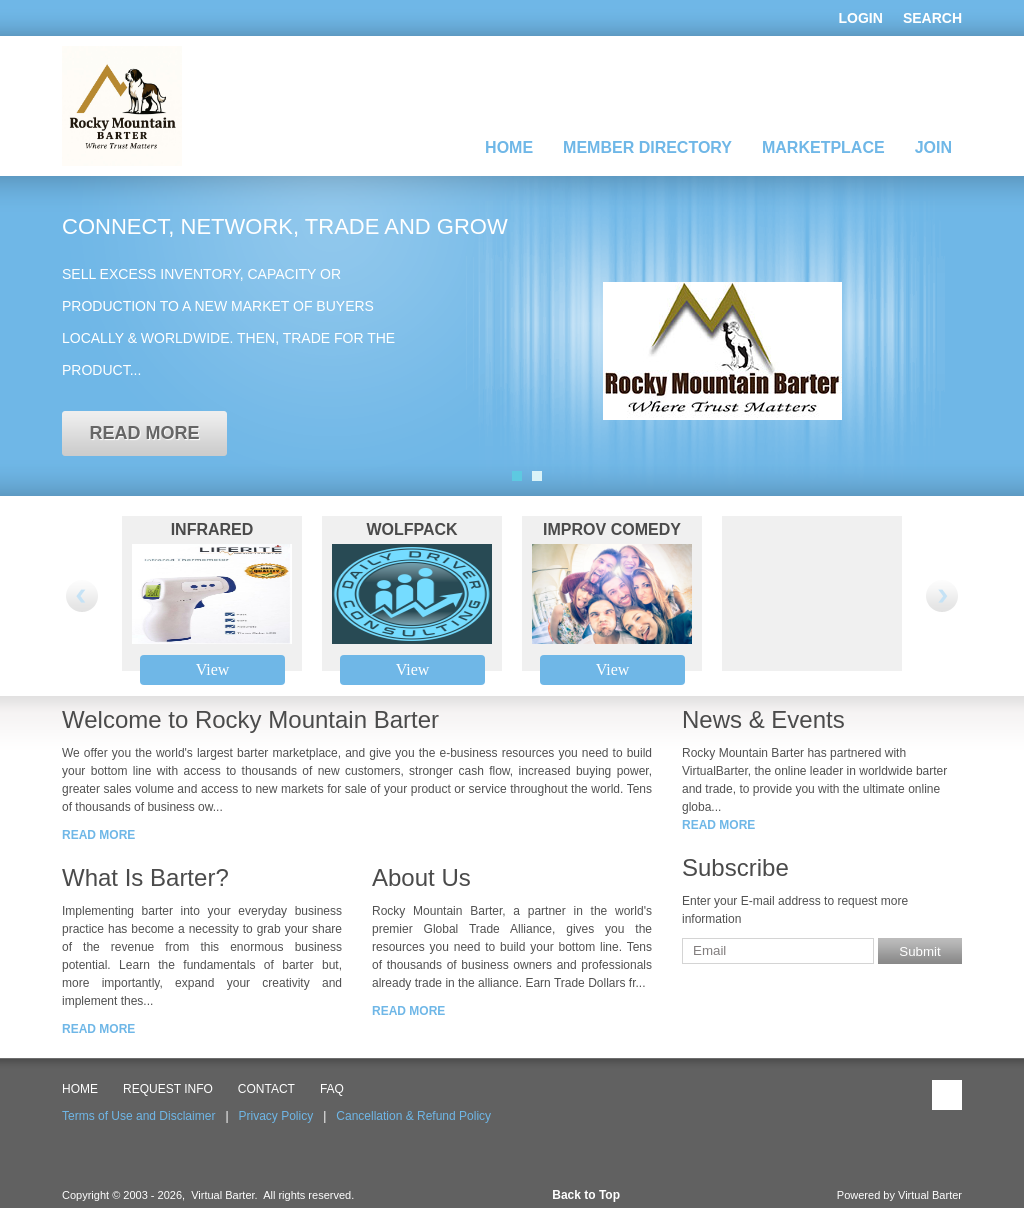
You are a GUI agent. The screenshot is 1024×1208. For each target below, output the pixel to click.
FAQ (332, 1089)
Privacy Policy (276, 1116)
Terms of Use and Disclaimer (138, 1116)
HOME (80, 1089)
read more (144, 433)
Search (932, 18)
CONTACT (266, 1089)
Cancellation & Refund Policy (413, 1116)
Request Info (168, 1089)
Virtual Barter (930, 1195)
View (213, 669)
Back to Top (586, 1195)
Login (861, 18)
